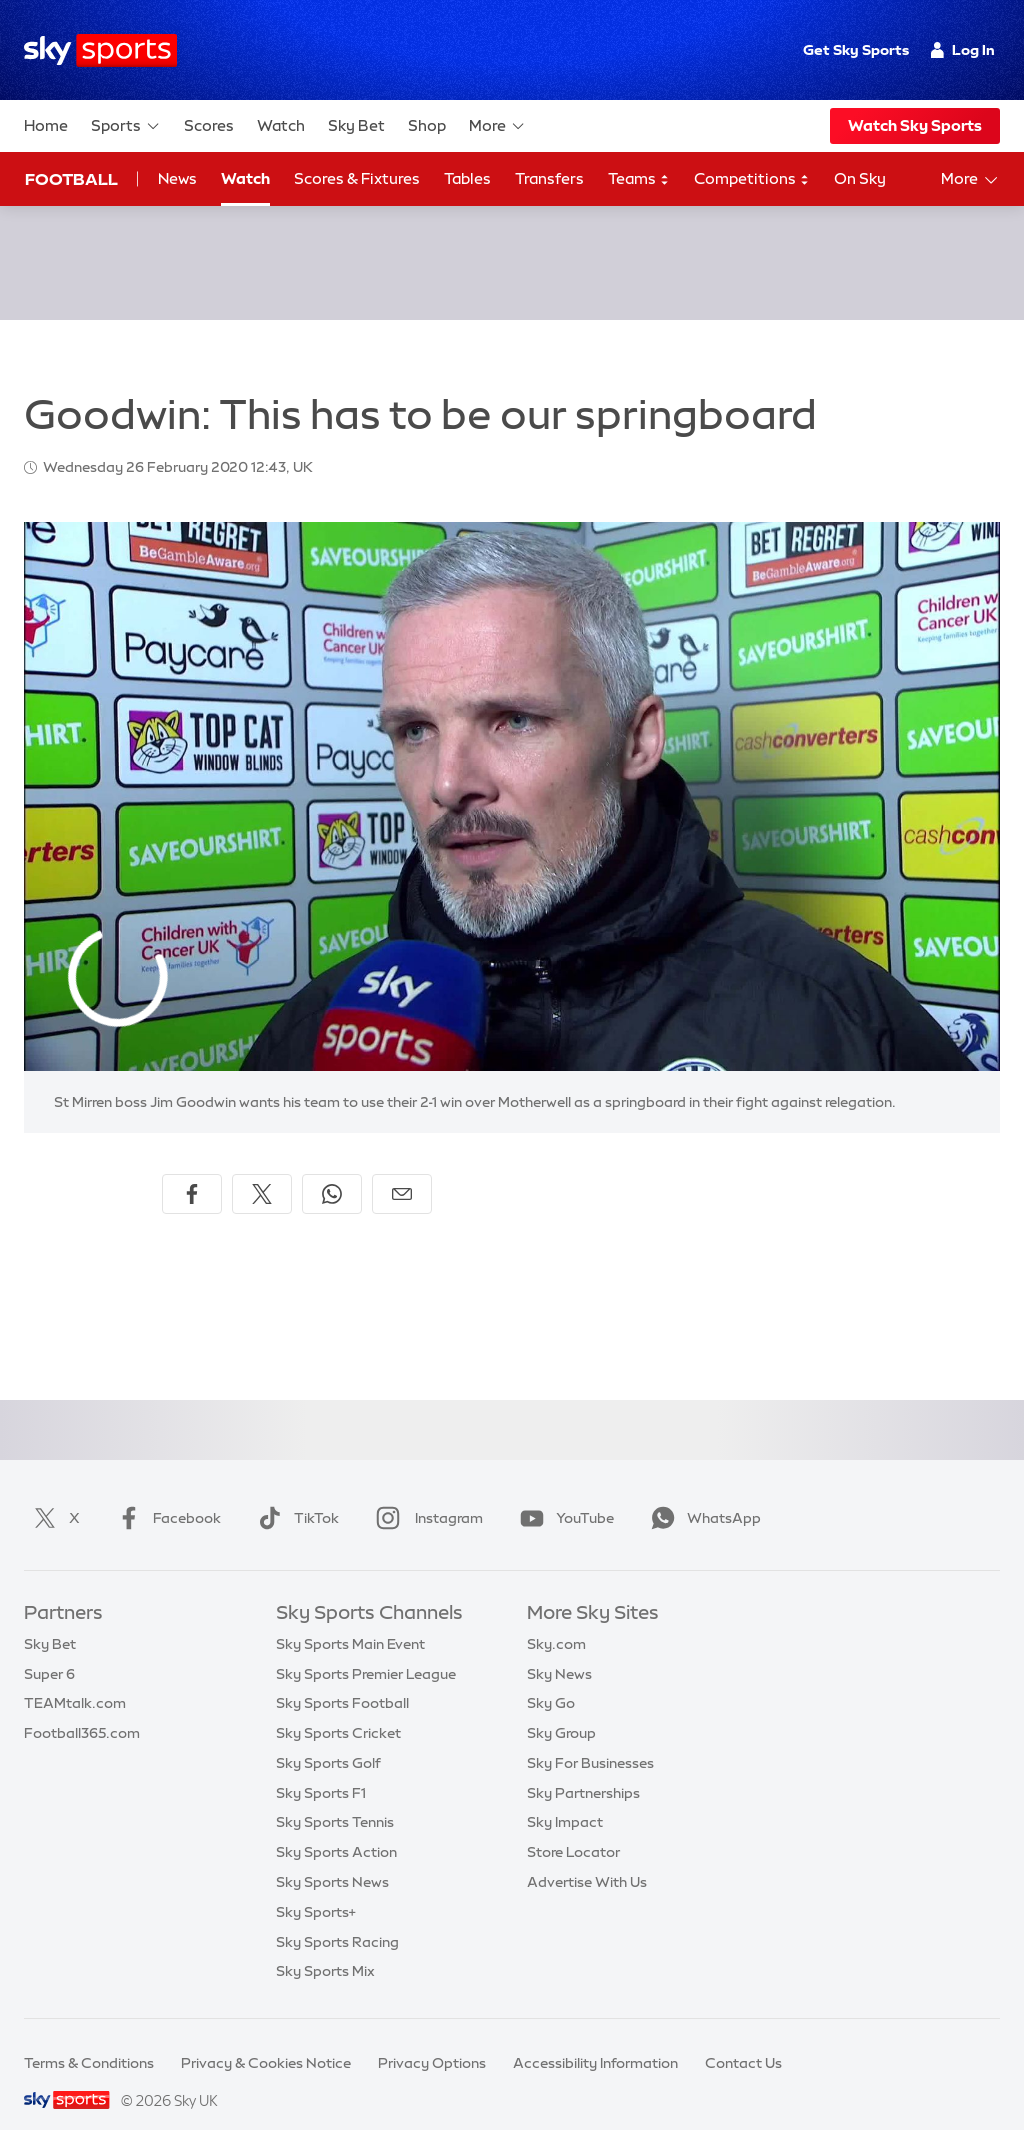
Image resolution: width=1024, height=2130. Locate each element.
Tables (467, 178)
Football (71, 179)
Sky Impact (565, 1798)
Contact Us (743, 2039)
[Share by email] (402, 1170)
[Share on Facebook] (192, 1170)
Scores (209, 125)
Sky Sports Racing (337, 1918)
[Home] (100, 50)
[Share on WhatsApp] (332, 1170)
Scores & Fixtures (357, 178)
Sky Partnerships (583, 1769)
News (177, 178)
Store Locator (573, 1828)
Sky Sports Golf (328, 1739)
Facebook (165, 1494)
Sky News (559, 1650)
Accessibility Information (595, 2039)
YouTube (563, 1494)
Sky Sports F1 (321, 1769)
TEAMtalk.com (75, 1679)
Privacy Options (432, 2039)
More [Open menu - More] (970, 180)
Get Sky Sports (856, 50)
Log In (962, 50)
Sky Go (551, 1679)
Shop (427, 125)
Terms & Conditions (89, 2039)
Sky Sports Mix (325, 1947)
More (497, 126)
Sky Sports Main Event (350, 1620)
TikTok (294, 1494)
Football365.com (82, 1709)
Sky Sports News (332, 1858)
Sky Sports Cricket (338, 1709)
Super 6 (49, 1650)
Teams (639, 179)
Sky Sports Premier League (366, 1650)
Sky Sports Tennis (335, 1798)
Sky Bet (356, 125)
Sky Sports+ (316, 1888)
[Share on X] (262, 1170)
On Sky (860, 178)
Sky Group (561, 1709)
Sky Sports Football (342, 1679)
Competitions (752, 179)
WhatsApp (702, 1494)
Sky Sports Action (336, 1828)
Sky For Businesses (590, 1739)
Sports (126, 126)
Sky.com (556, 1620)
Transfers (549, 178)
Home (46, 125)
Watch (281, 125)
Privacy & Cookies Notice (266, 2039)
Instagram (425, 1494)
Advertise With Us (587, 1858)
